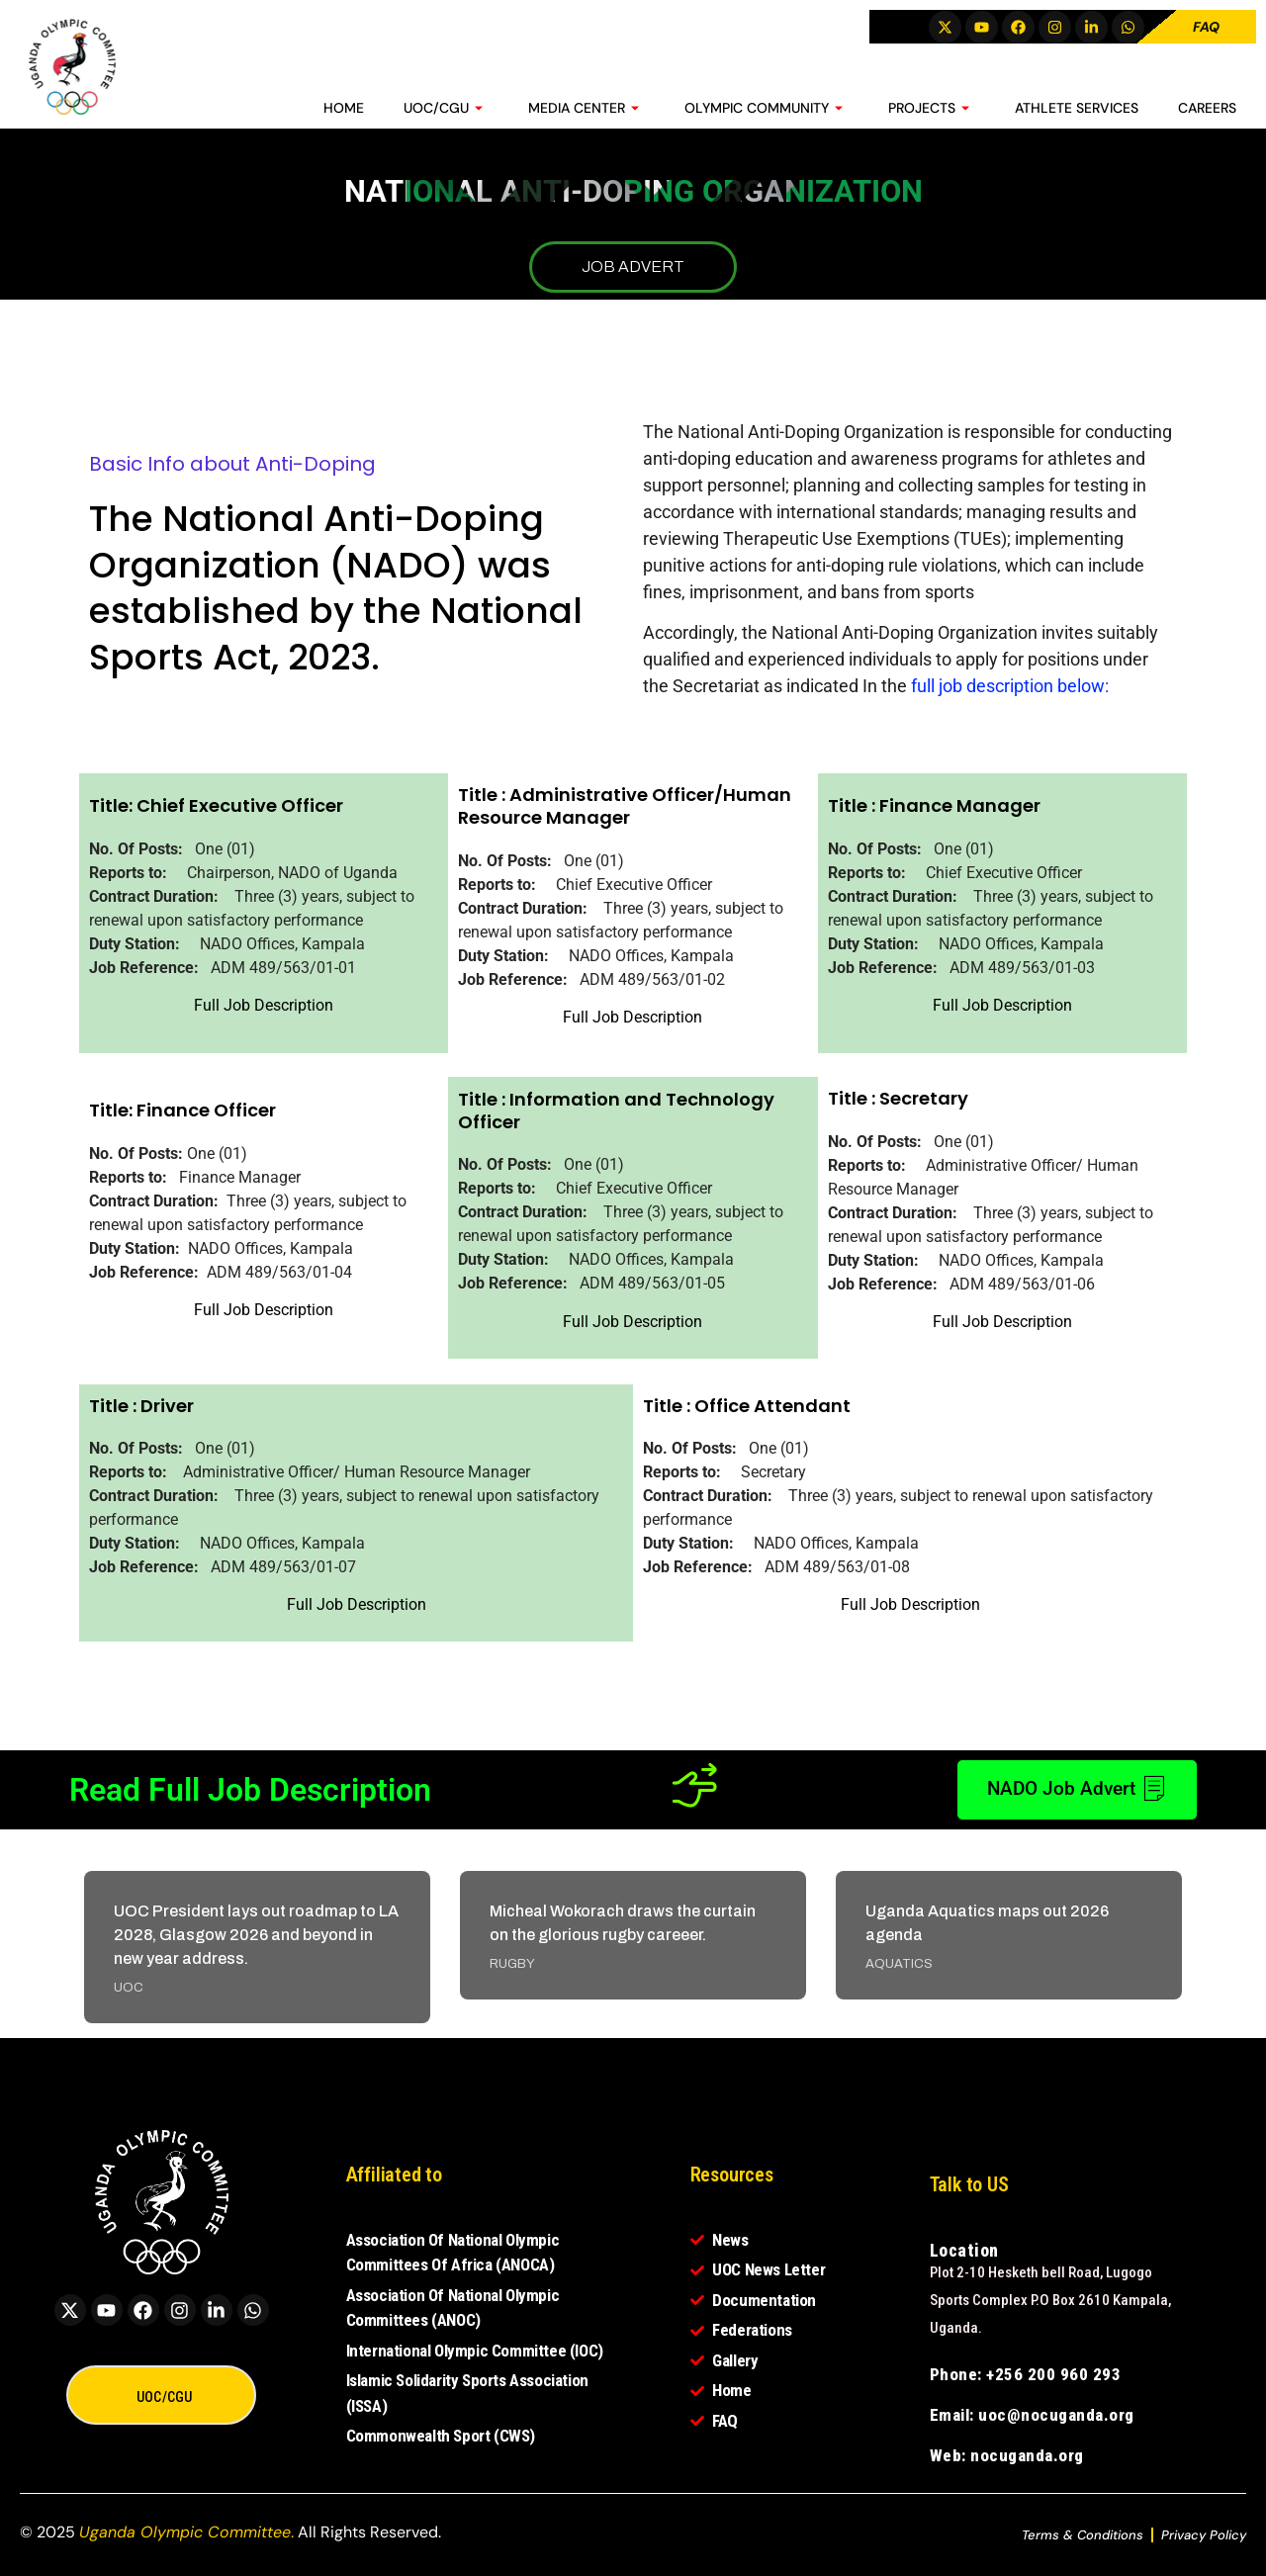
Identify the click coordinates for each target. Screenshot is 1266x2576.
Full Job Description (263, 1005)
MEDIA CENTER (583, 104)
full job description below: (1010, 685)
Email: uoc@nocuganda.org (1032, 2415)
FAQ (1206, 27)
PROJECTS (928, 104)
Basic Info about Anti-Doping (232, 464)
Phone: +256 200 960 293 (1026, 2374)
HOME (343, 104)
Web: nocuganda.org (1007, 2455)
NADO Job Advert (1069, 1790)
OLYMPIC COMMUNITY (763, 104)
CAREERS (1207, 104)
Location (964, 2250)
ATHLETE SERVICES (1076, 104)
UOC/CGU (443, 104)
